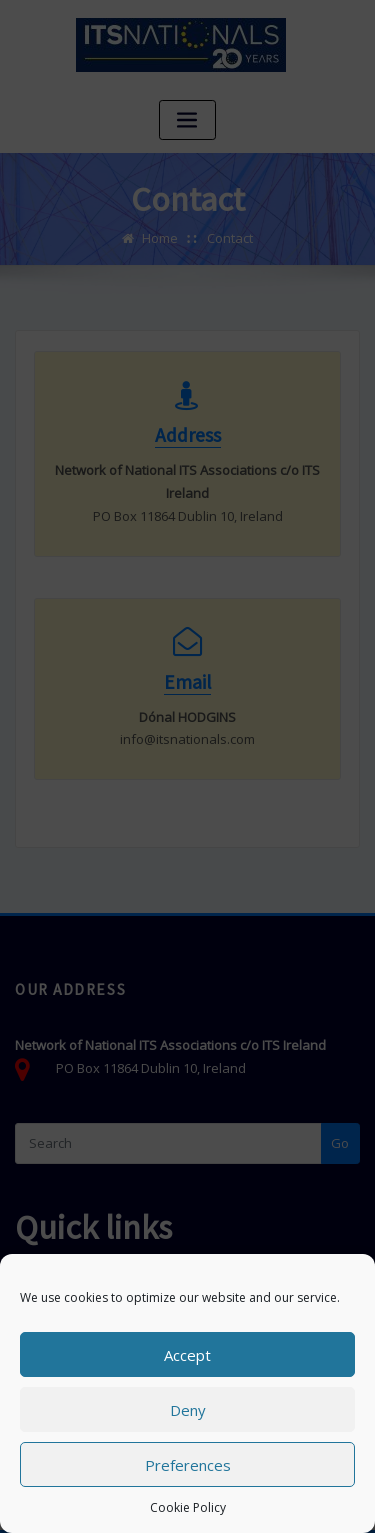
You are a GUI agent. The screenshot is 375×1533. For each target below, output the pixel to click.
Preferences (188, 1465)
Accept (187, 1355)
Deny (188, 1410)
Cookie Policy (188, 1507)
